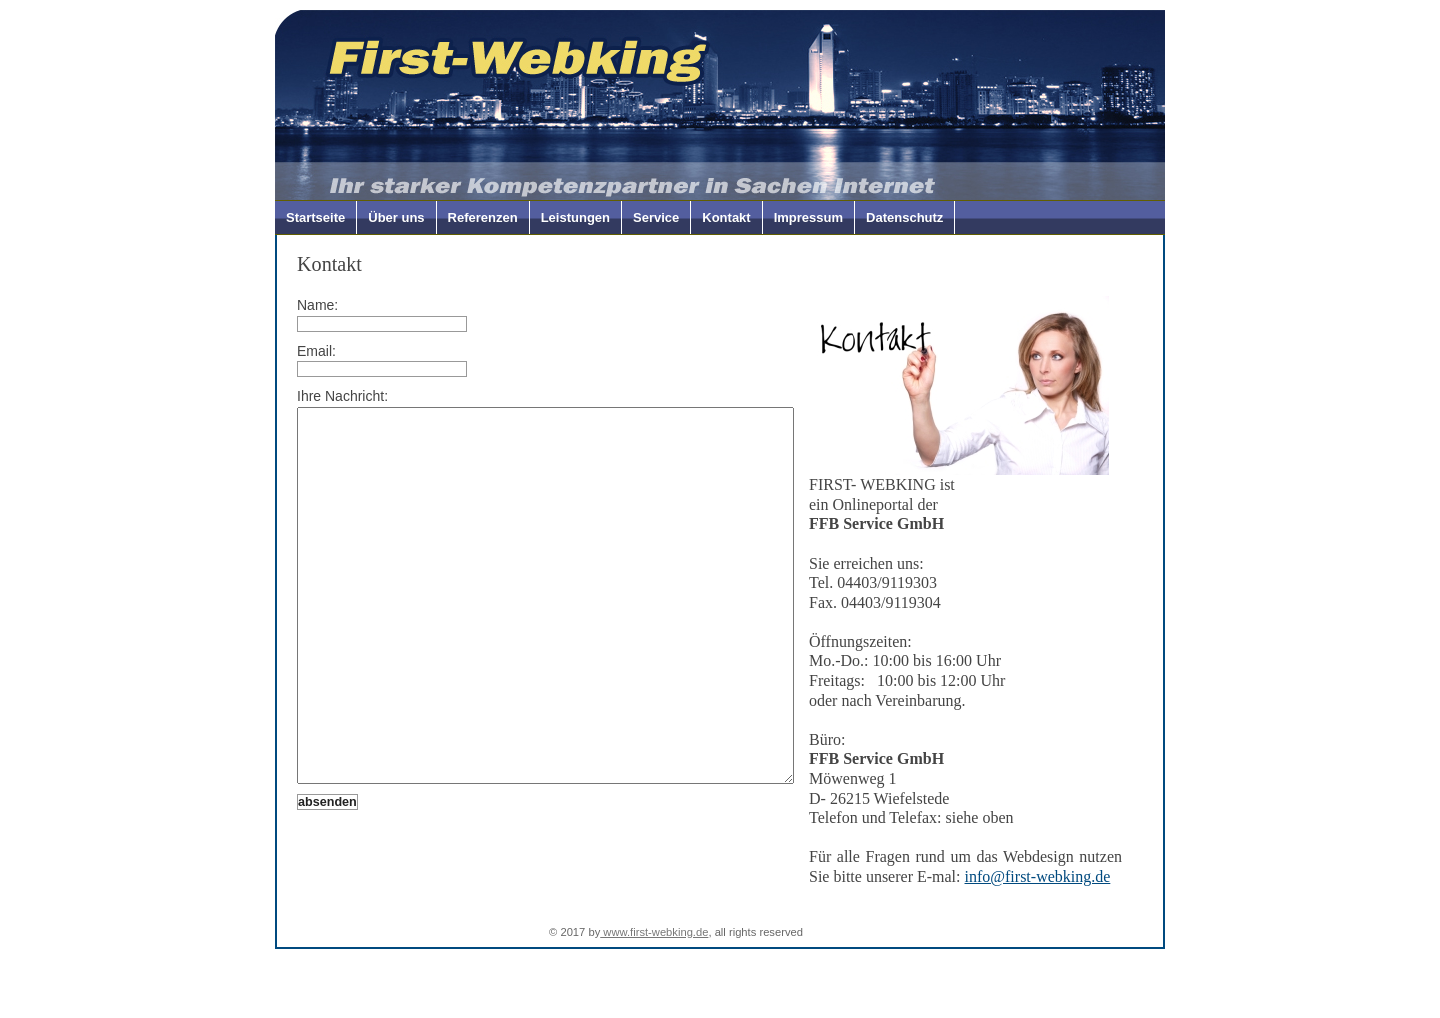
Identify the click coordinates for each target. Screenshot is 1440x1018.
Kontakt (726, 217)
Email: (316, 351)
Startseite (315, 217)
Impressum (808, 217)
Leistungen (575, 217)
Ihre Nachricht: (342, 396)
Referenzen (483, 217)
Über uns (396, 217)
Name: (317, 305)
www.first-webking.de (654, 951)
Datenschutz (904, 217)
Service (656, 217)
